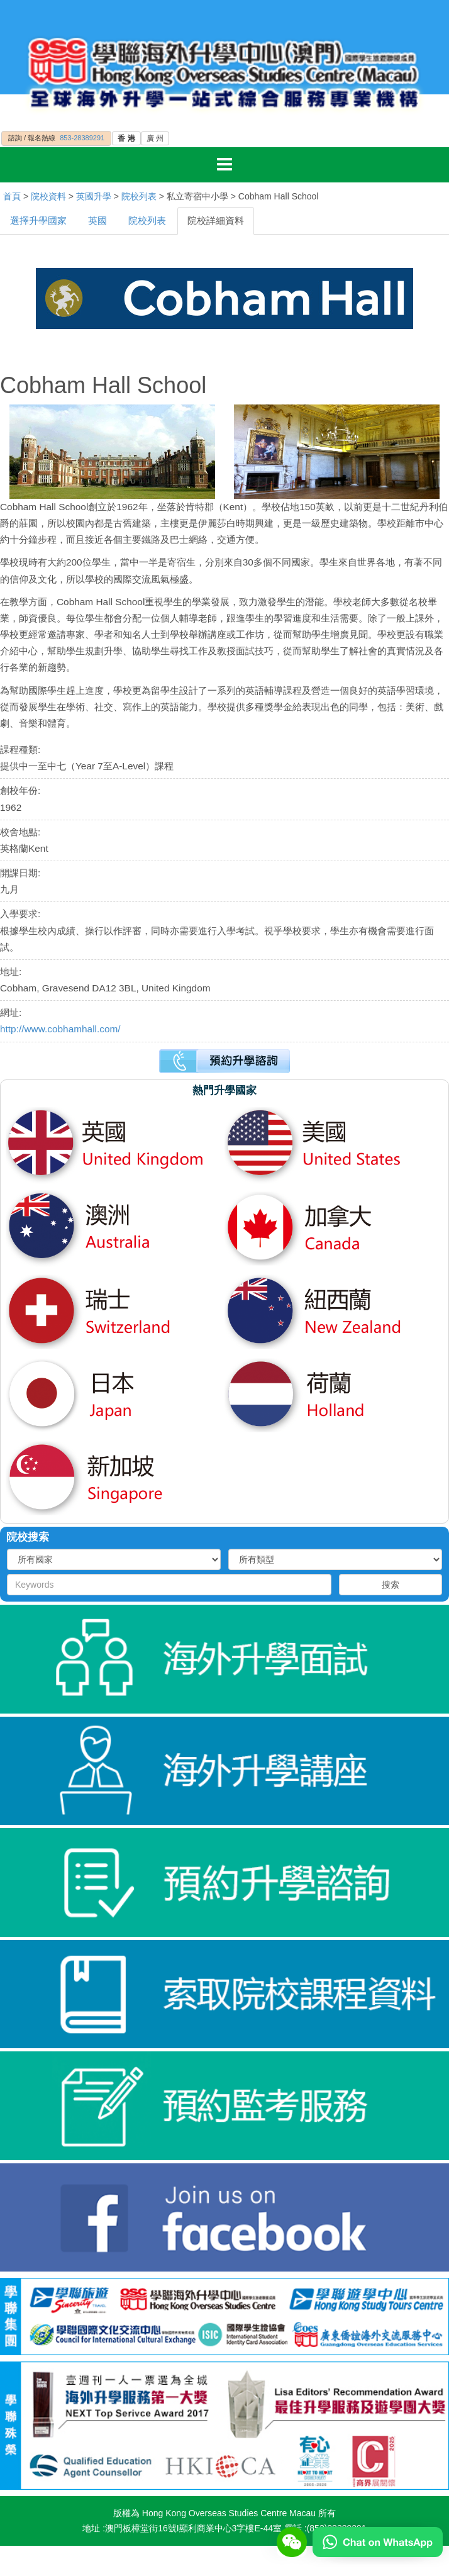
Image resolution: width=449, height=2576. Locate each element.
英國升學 (93, 196)
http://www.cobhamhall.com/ (60, 1028)
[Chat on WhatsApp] (378, 2541)
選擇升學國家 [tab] (38, 220)
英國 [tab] (97, 220)
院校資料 (48, 196)
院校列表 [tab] (147, 220)
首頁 (12, 196)
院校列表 (139, 196)
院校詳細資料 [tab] (215, 220)
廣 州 (155, 138)
